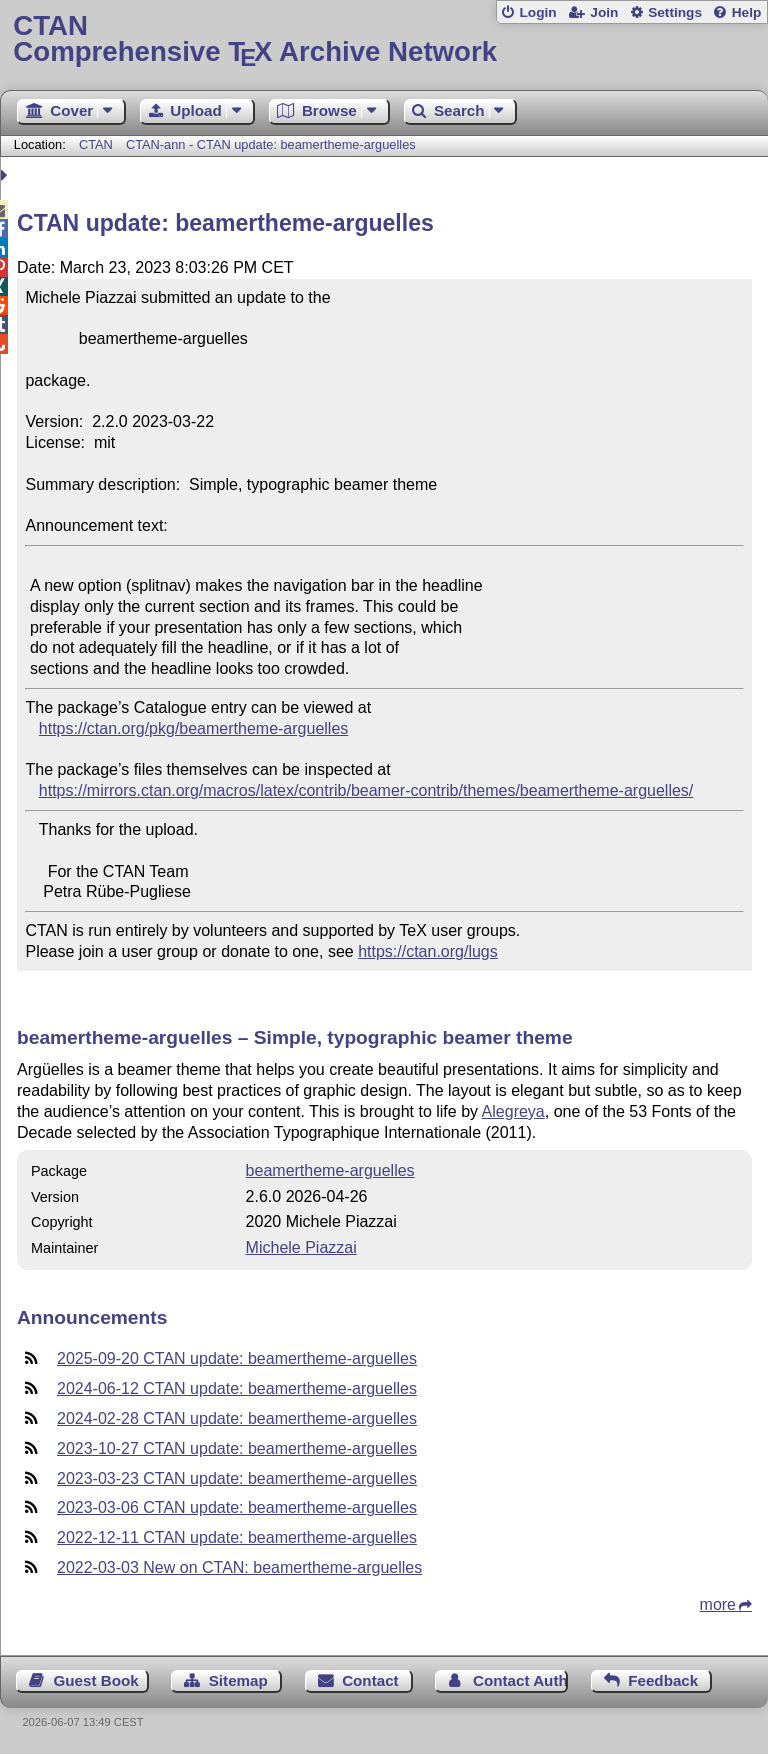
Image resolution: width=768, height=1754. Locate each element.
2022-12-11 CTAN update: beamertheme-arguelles (237, 1537)
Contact (370, 1680)
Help (747, 12)
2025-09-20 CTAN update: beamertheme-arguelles (237, 1358)
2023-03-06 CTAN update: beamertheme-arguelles (237, 1507)
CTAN (96, 144)
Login (537, 12)
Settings (675, 12)
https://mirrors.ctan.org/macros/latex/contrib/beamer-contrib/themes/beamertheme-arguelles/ (366, 790)
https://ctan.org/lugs (428, 951)
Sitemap (238, 1680)
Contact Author (520, 1680)
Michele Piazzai (301, 1247)
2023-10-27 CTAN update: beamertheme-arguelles (237, 1448)
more (718, 1604)
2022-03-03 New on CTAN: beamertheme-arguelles (239, 1567)
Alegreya (513, 1111)
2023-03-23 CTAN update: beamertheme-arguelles (237, 1478)
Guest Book (96, 1680)
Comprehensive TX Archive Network (383, 39)
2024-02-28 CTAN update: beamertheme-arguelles (237, 1418)
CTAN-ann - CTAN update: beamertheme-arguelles (271, 144)
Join (604, 12)
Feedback (663, 1680)
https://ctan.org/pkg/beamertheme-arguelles (194, 728)
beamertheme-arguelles (330, 1170)
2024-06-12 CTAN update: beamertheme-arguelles (237, 1388)
